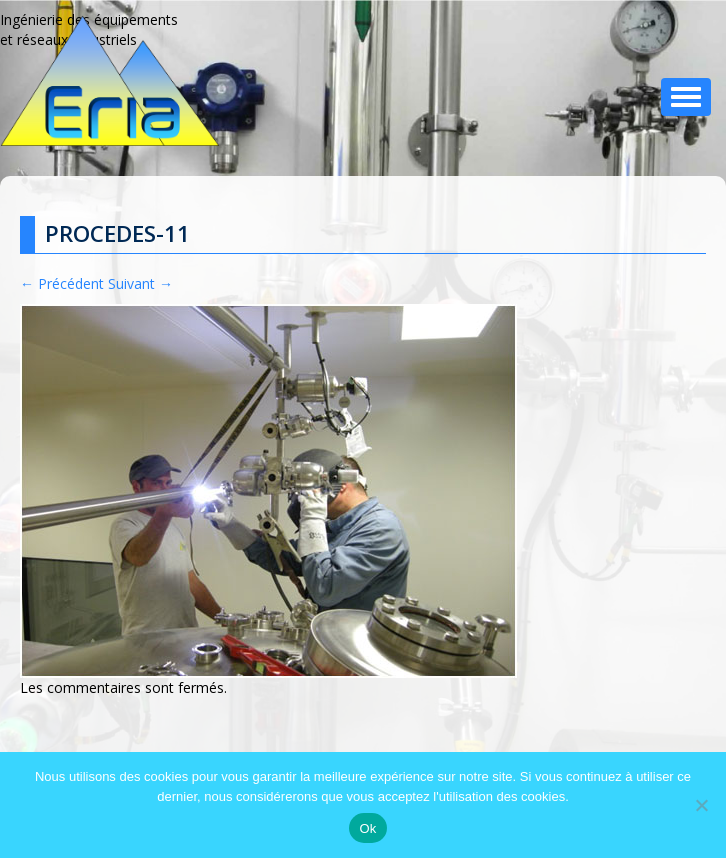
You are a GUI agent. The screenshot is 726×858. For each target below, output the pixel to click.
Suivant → (140, 283)
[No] (701, 805)
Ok (367, 828)
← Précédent (62, 283)
